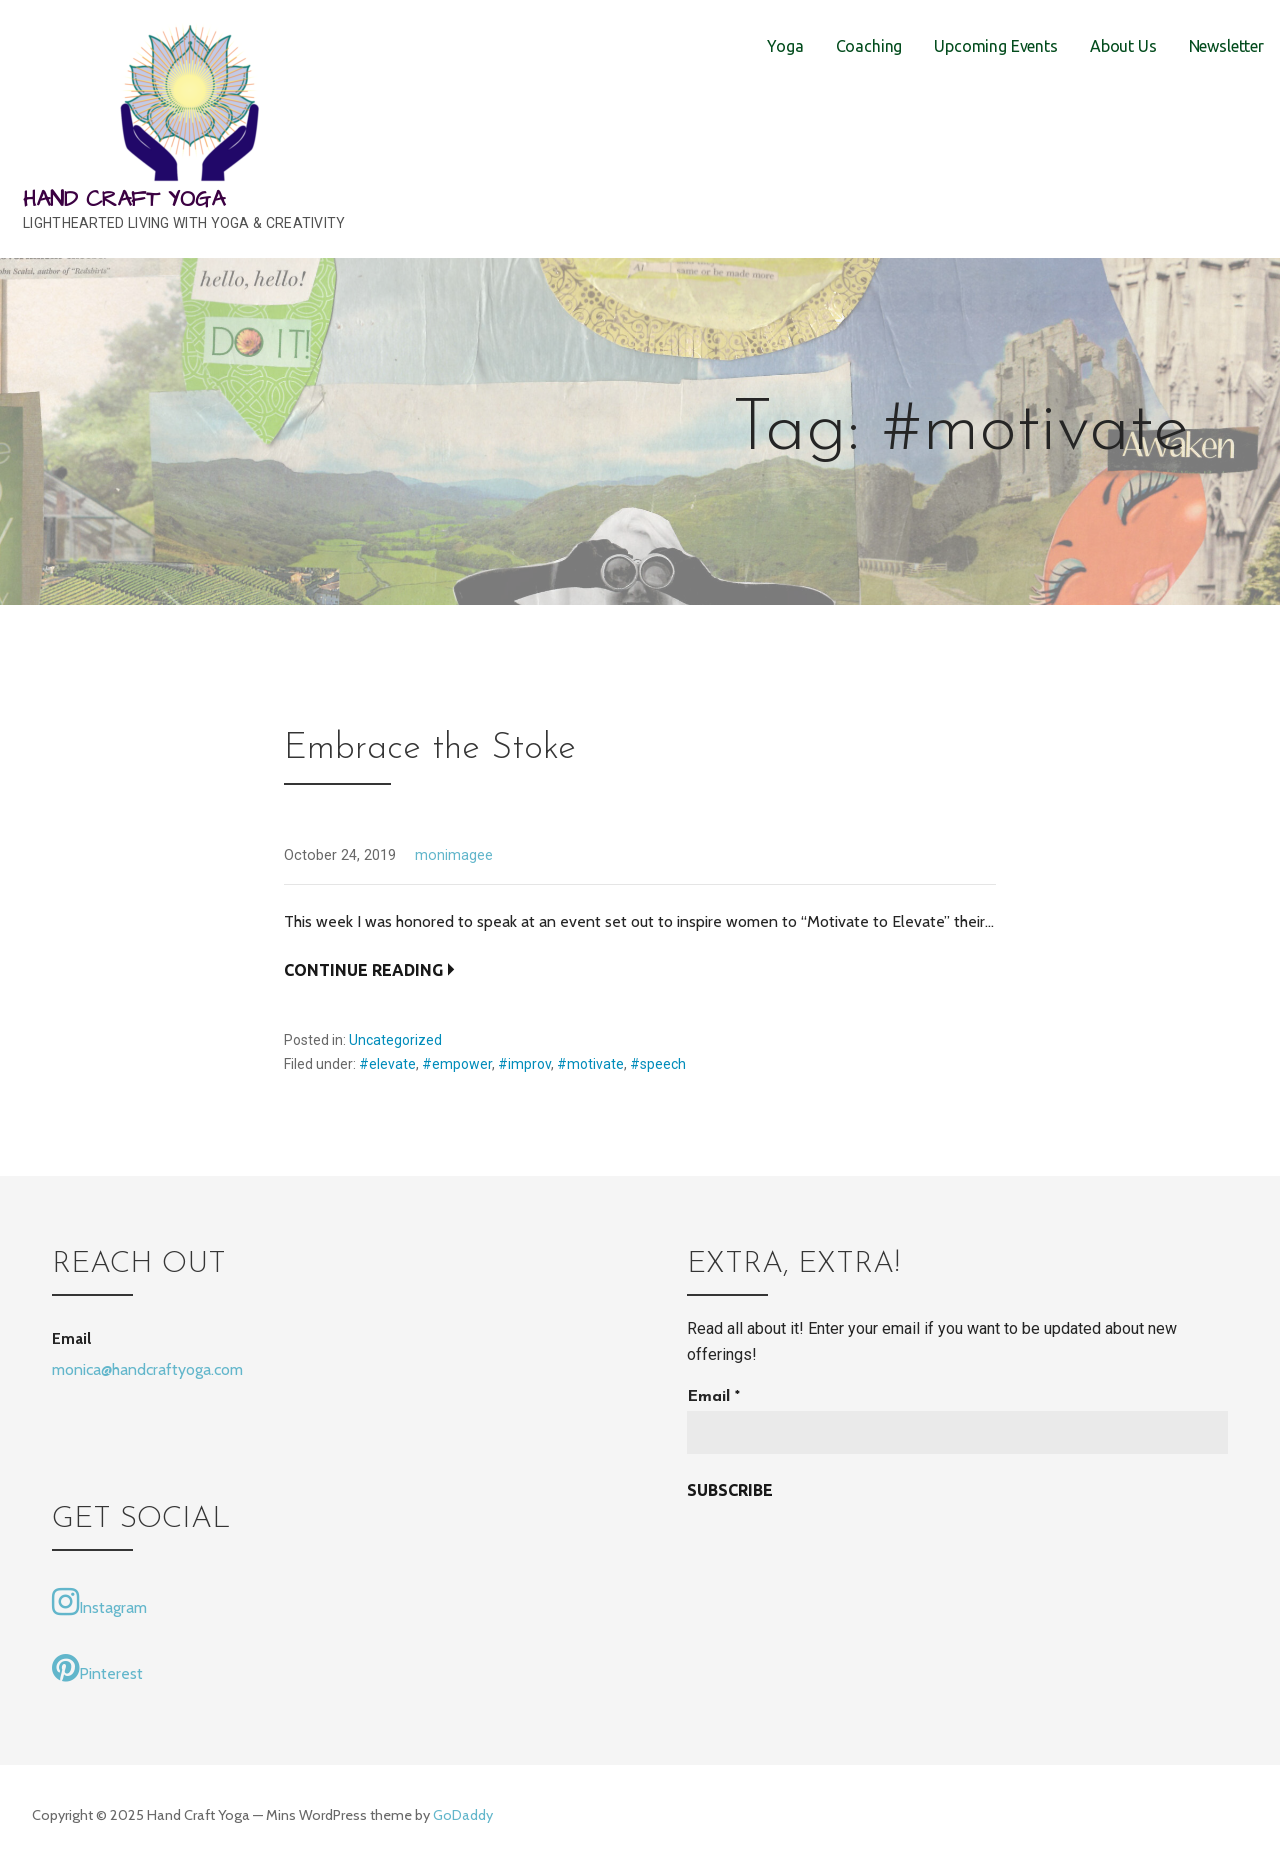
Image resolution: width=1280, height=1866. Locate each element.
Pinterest (97, 1668)
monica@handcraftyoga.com (147, 1369)
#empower (457, 1064)
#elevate (387, 1064)
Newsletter (1226, 46)
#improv (524, 1064)
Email (713, 1397)
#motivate (590, 1064)
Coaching (869, 46)
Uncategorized (395, 1040)
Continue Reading (363, 970)
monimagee (454, 855)
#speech (658, 1064)
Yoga (785, 46)
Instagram (99, 1602)
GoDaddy (463, 1815)
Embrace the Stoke (430, 749)
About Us (1123, 46)
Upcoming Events (996, 46)
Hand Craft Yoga (124, 199)
